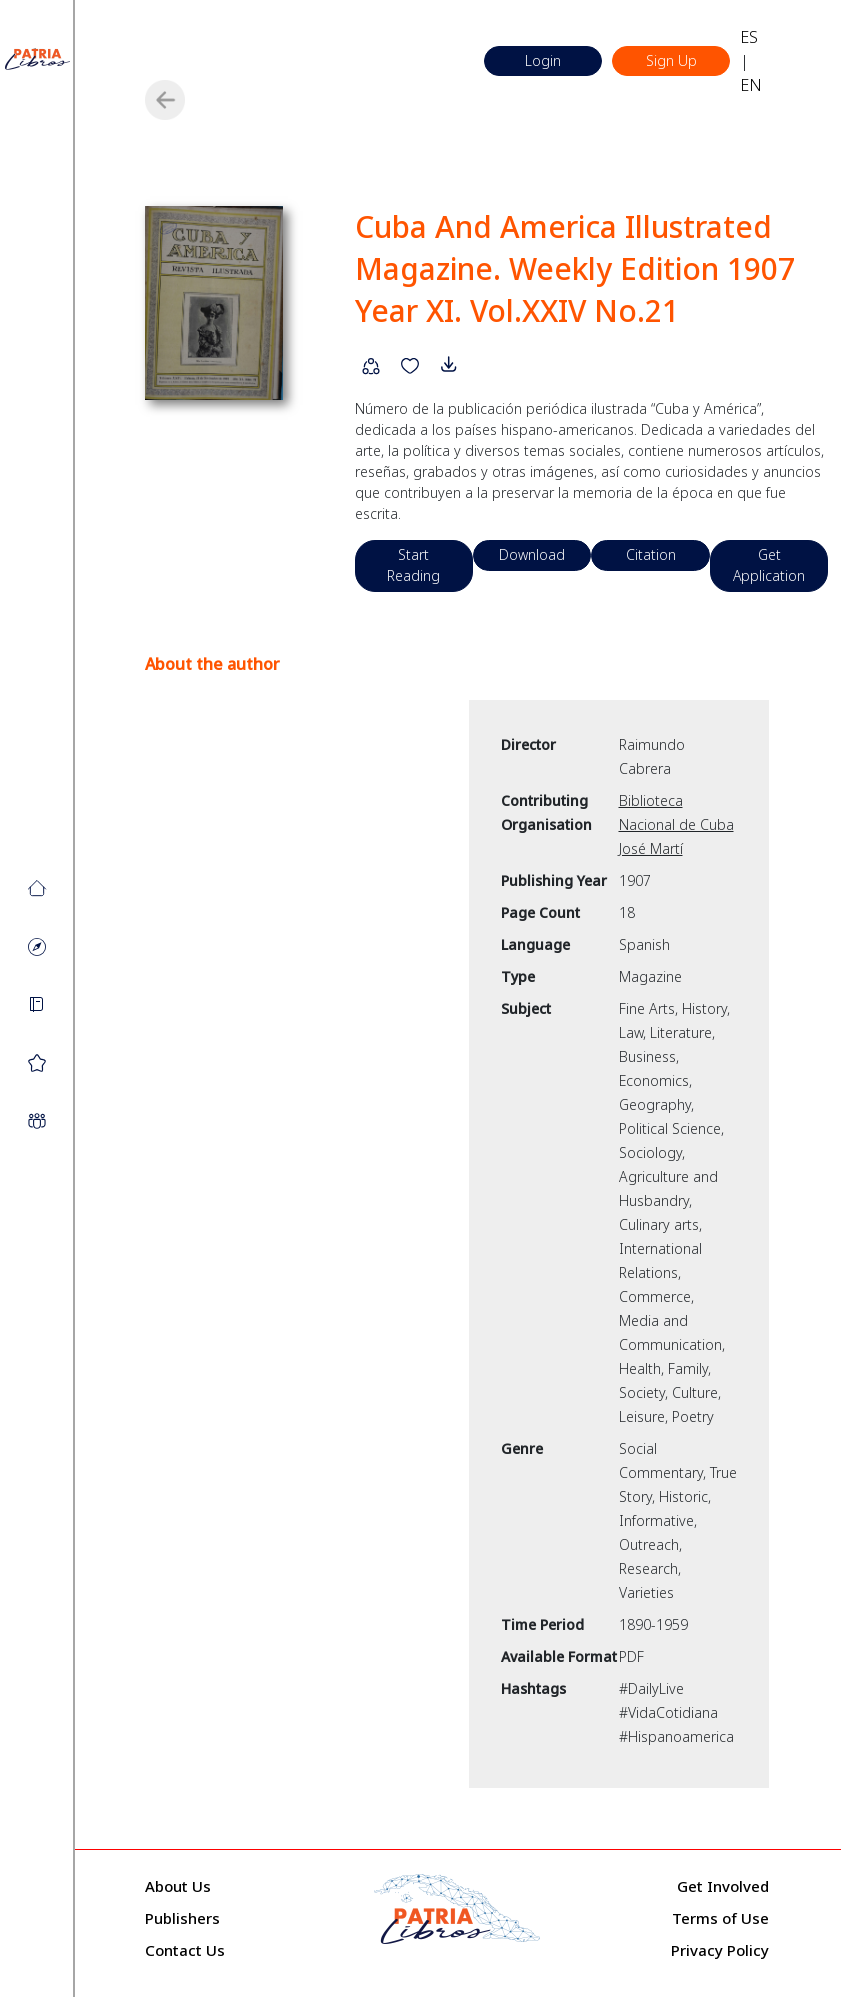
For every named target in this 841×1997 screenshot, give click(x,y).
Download (535, 534)
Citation (655, 534)
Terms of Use (720, 1897)
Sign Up (671, 61)
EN (753, 85)
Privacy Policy (720, 1929)
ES (751, 37)
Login (542, 61)
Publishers (182, 1897)
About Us (178, 1865)
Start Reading (414, 545)
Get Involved (723, 1865)
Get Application (774, 545)
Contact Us (185, 1929)
